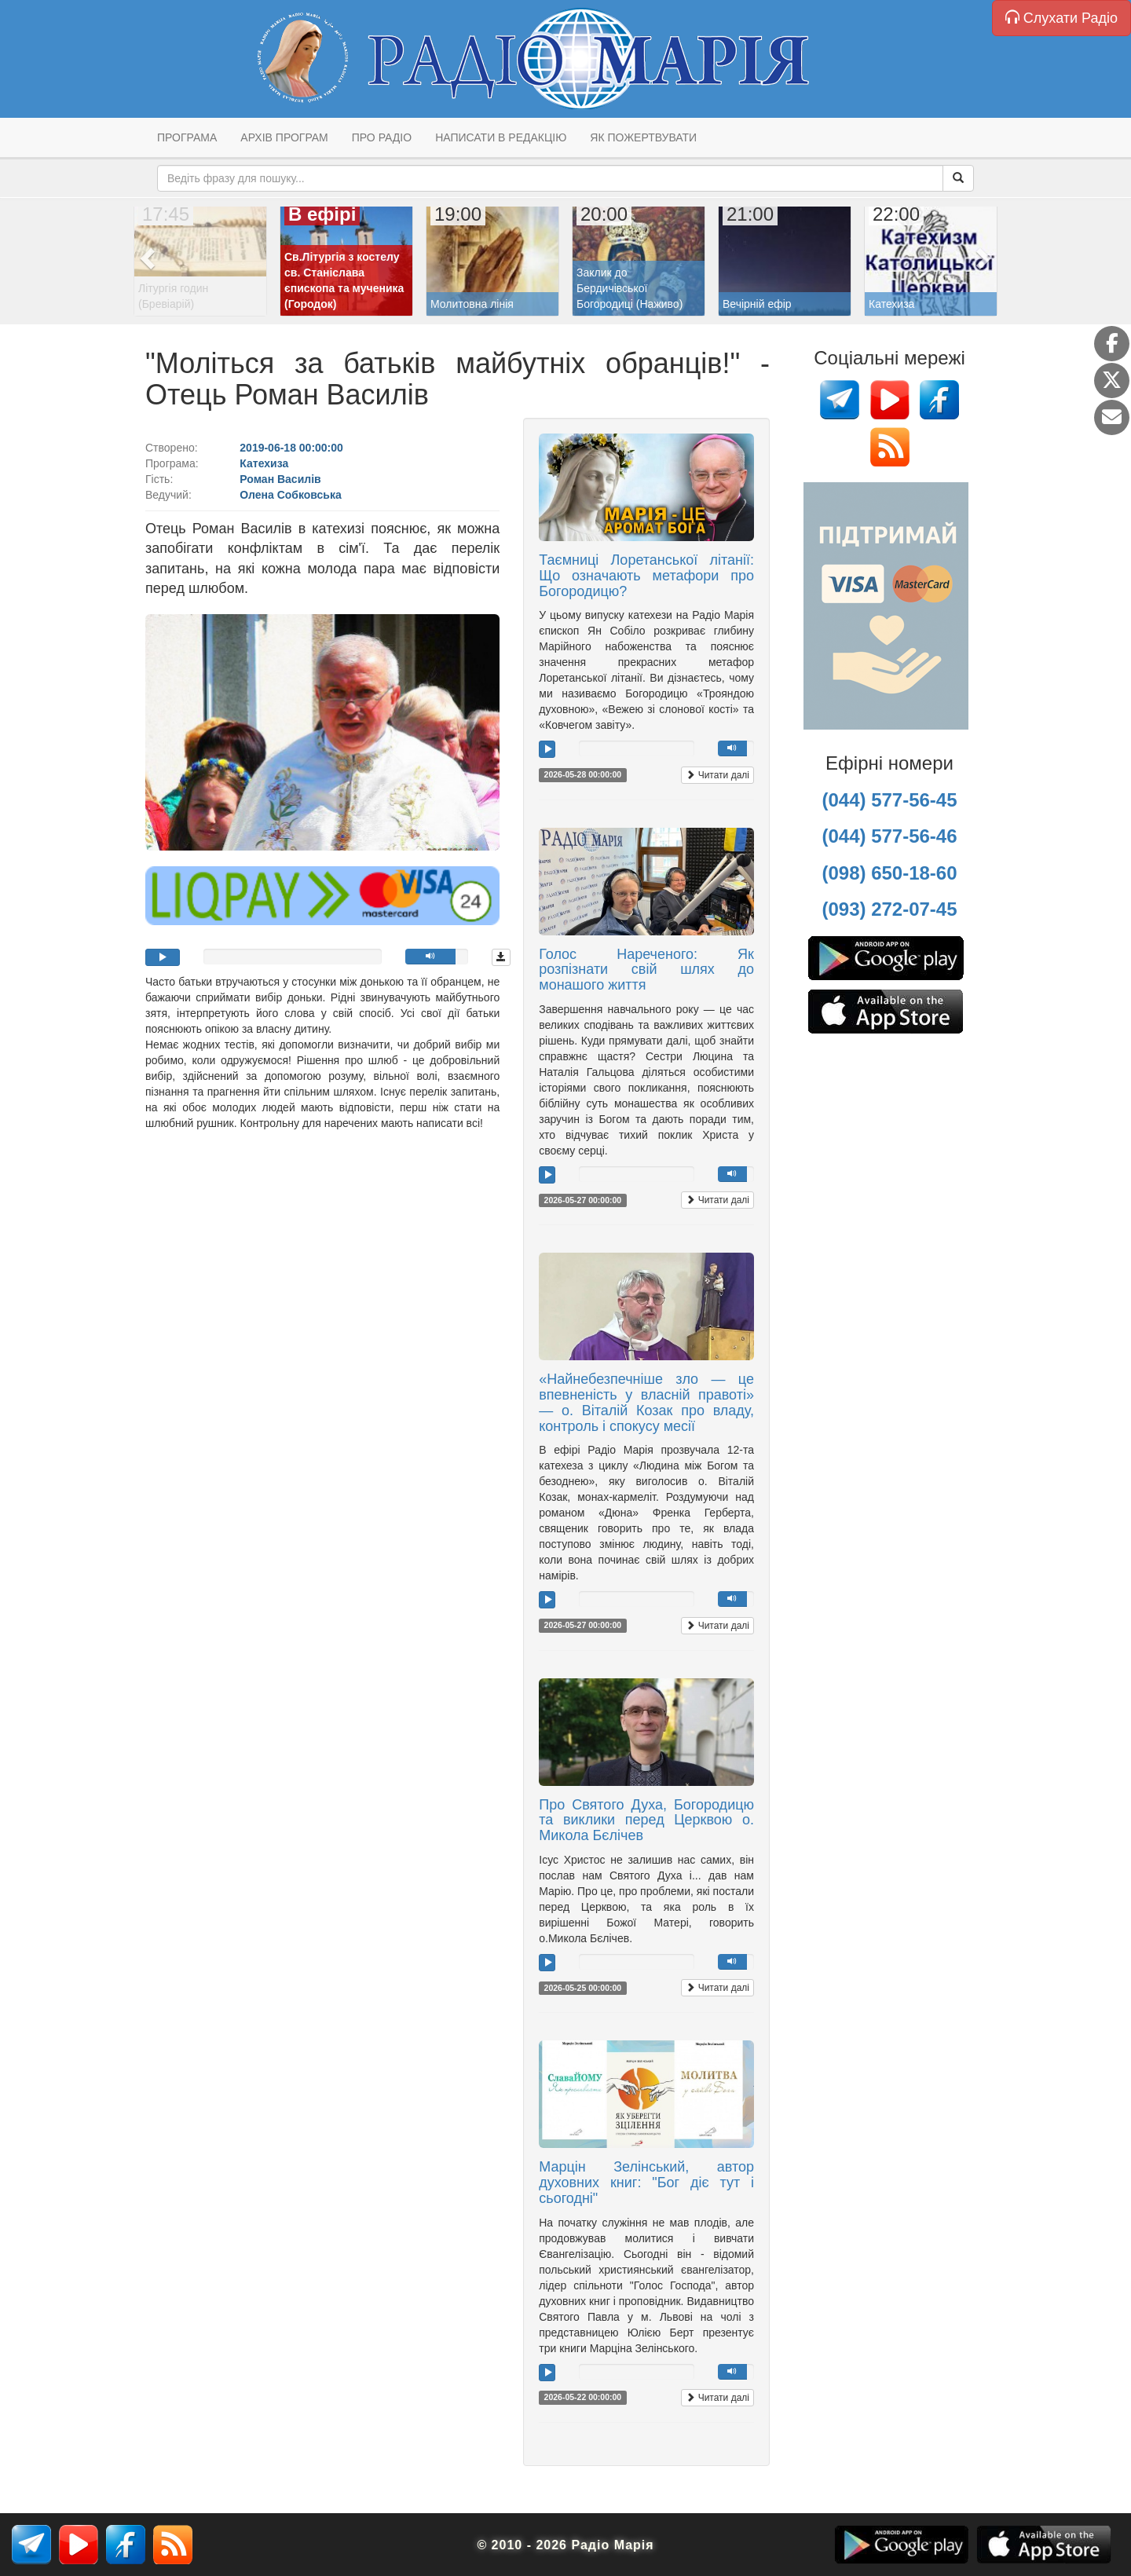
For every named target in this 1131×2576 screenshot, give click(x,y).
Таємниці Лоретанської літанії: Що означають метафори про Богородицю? (646, 575)
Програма (187, 137)
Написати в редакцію (500, 137)
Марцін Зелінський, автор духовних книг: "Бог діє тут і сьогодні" (646, 2182)
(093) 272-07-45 (889, 909)
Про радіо (382, 137)
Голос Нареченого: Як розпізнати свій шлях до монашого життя (646, 969)
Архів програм (284, 137)
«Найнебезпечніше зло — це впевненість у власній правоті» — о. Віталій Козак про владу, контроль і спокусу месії (646, 1402)
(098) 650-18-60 (889, 873)
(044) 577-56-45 (889, 799)
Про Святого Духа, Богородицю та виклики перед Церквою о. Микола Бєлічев (646, 1820)
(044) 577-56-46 (889, 836)
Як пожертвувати (643, 137)
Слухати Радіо (1061, 17)
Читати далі (717, 775)
